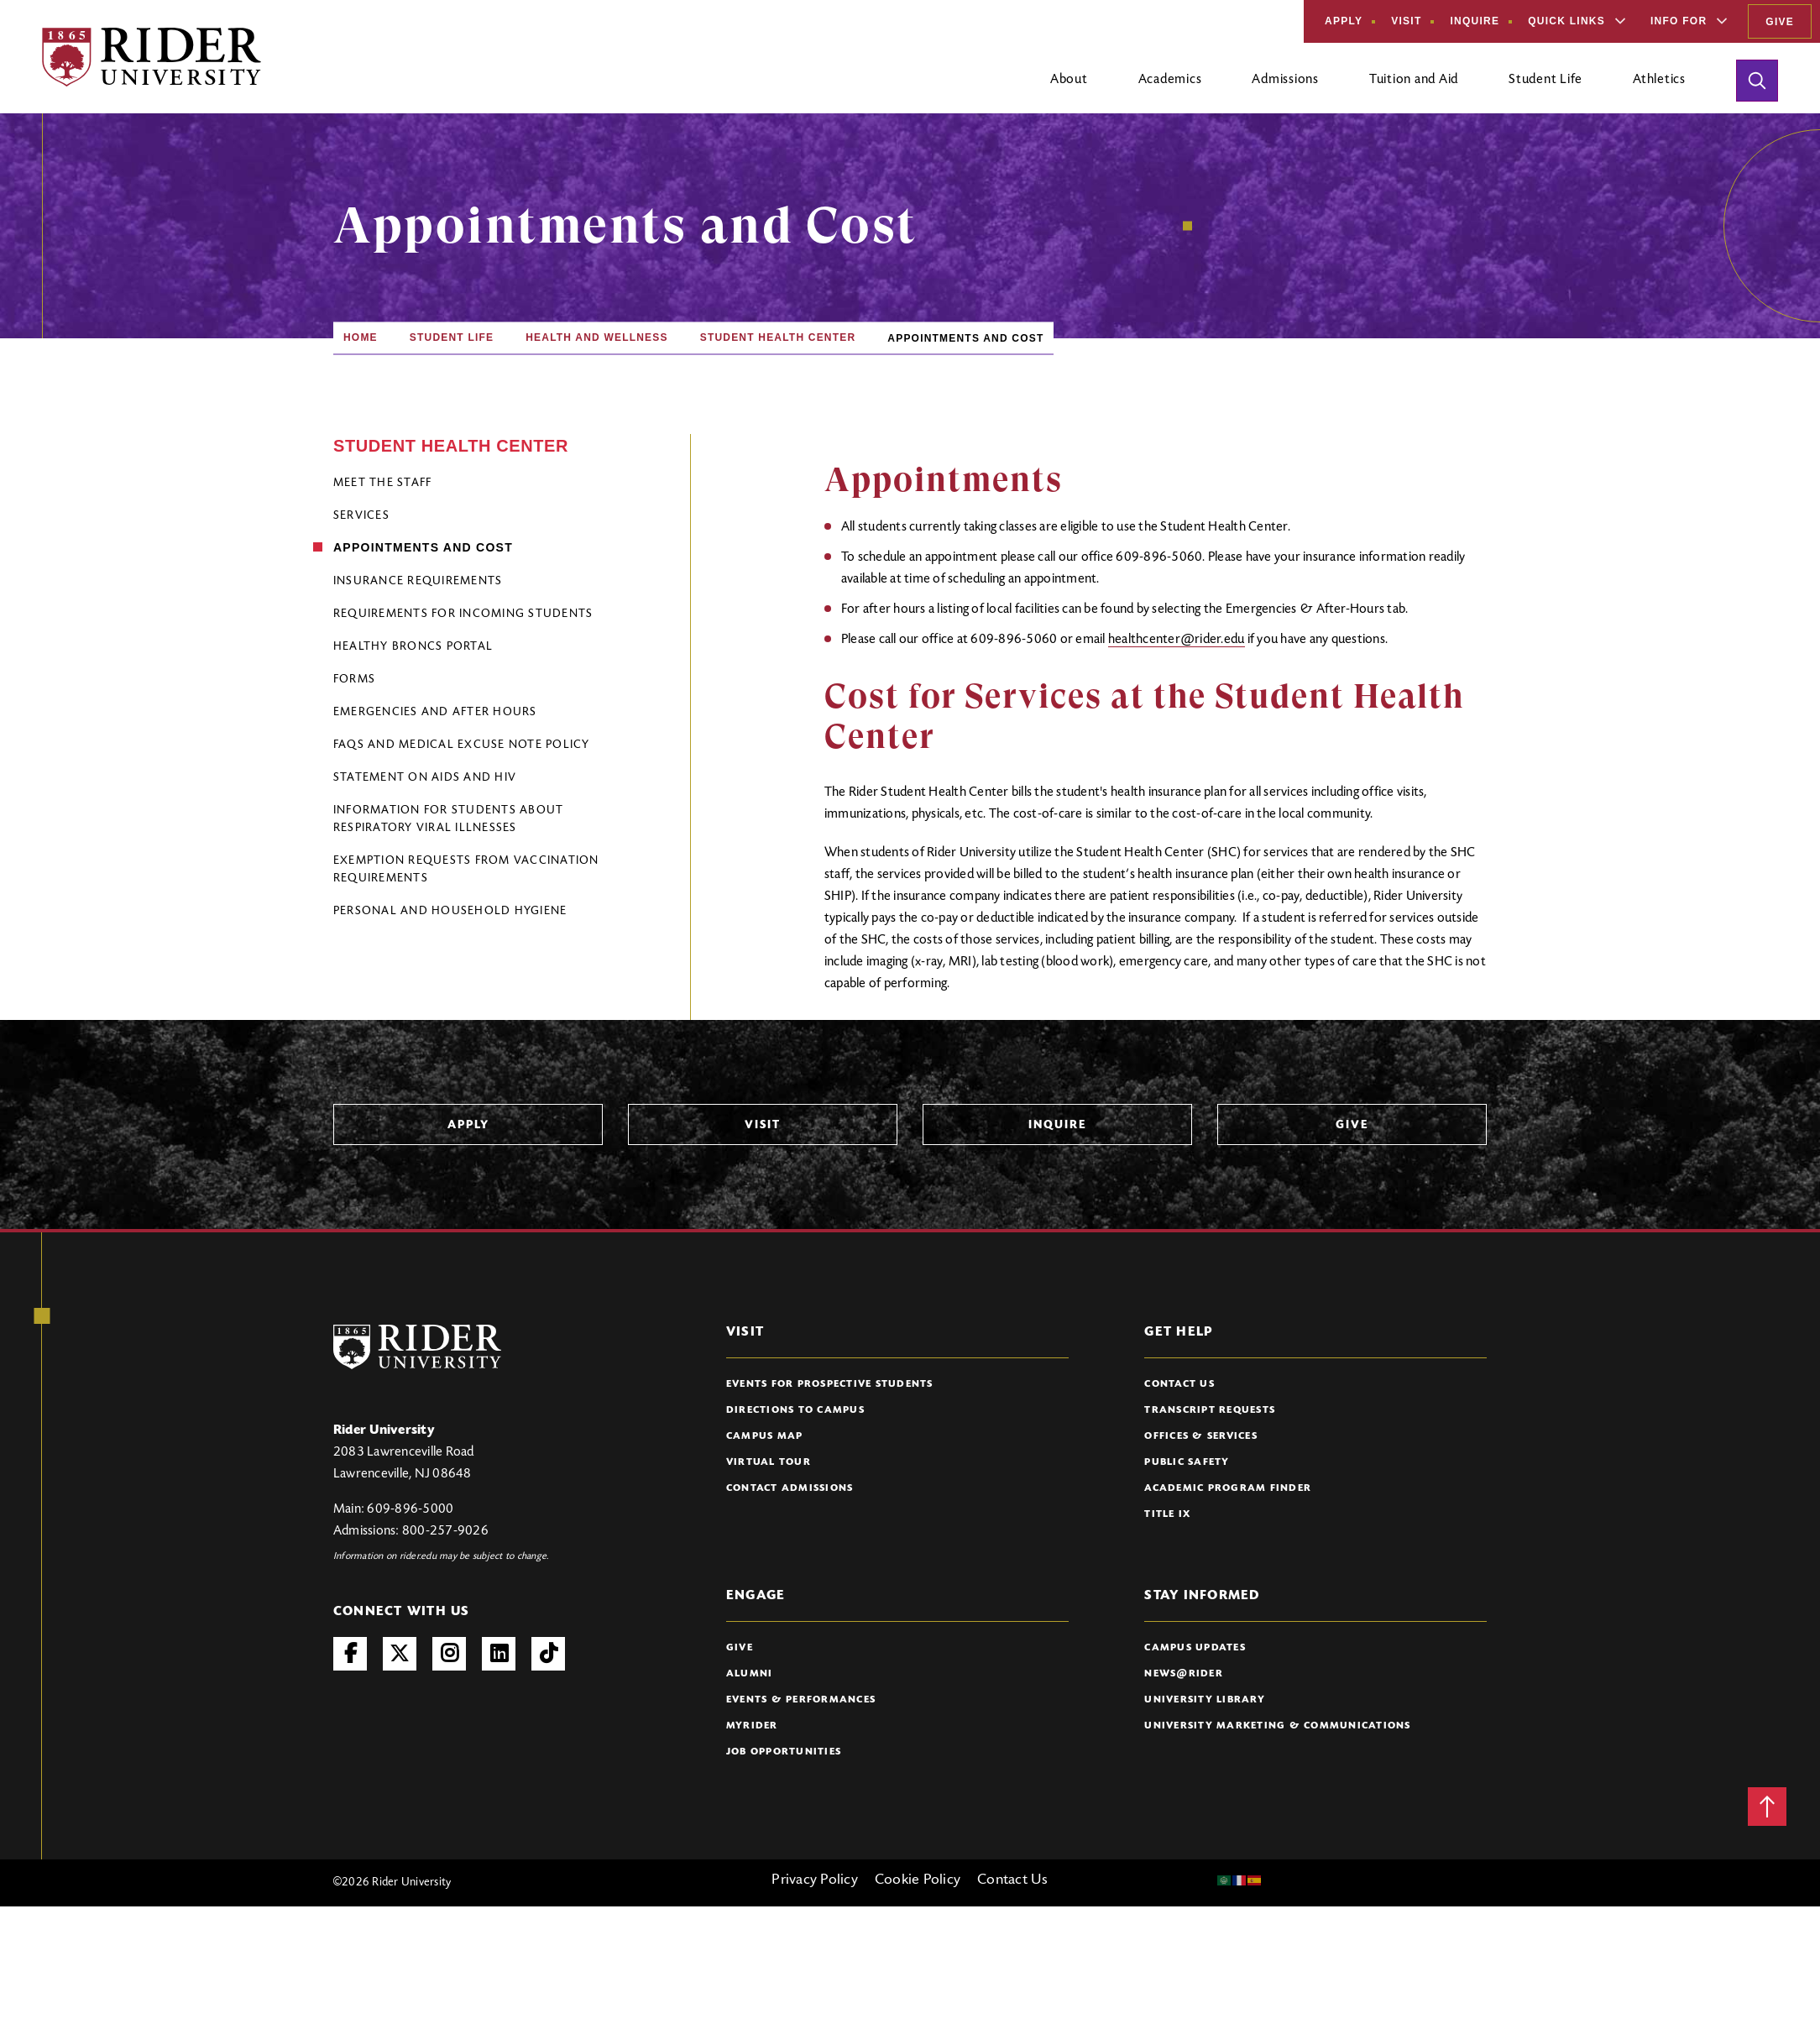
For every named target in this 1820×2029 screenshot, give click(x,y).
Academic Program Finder (1227, 1488)
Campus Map (764, 1436)
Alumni (749, 1674)
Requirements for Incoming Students (463, 614)
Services (361, 516)
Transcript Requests (1209, 1410)
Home (360, 337)
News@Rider (1183, 1674)
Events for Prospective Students (830, 1384)
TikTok (548, 1654)
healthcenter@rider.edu (1176, 639)
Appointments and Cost (423, 547)
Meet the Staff (382, 483)
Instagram (449, 1654)
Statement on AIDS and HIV (424, 778)
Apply (1343, 21)
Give (1779, 22)
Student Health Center (778, 337)
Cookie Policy (917, 1880)
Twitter (399, 1654)
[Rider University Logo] (417, 1347)
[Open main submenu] (1069, 86)
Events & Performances (801, 1700)
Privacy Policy (814, 1880)
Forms (354, 680)
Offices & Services (1201, 1436)
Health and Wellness (596, 337)
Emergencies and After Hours (435, 713)
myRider (752, 1726)
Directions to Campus (795, 1410)
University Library (1204, 1700)
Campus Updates (1195, 1648)
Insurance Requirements (418, 582)
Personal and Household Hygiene (450, 912)
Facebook (350, 1654)
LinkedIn (498, 1654)
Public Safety (1186, 1462)
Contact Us (1179, 1384)
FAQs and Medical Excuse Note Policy (461, 745)
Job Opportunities (783, 1752)
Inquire (1474, 21)
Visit (1406, 21)
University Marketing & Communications (1277, 1726)
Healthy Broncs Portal (413, 647)
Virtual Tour (768, 1462)
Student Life (452, 337)
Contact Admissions (790, 1488)
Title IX (1167, 1514)
